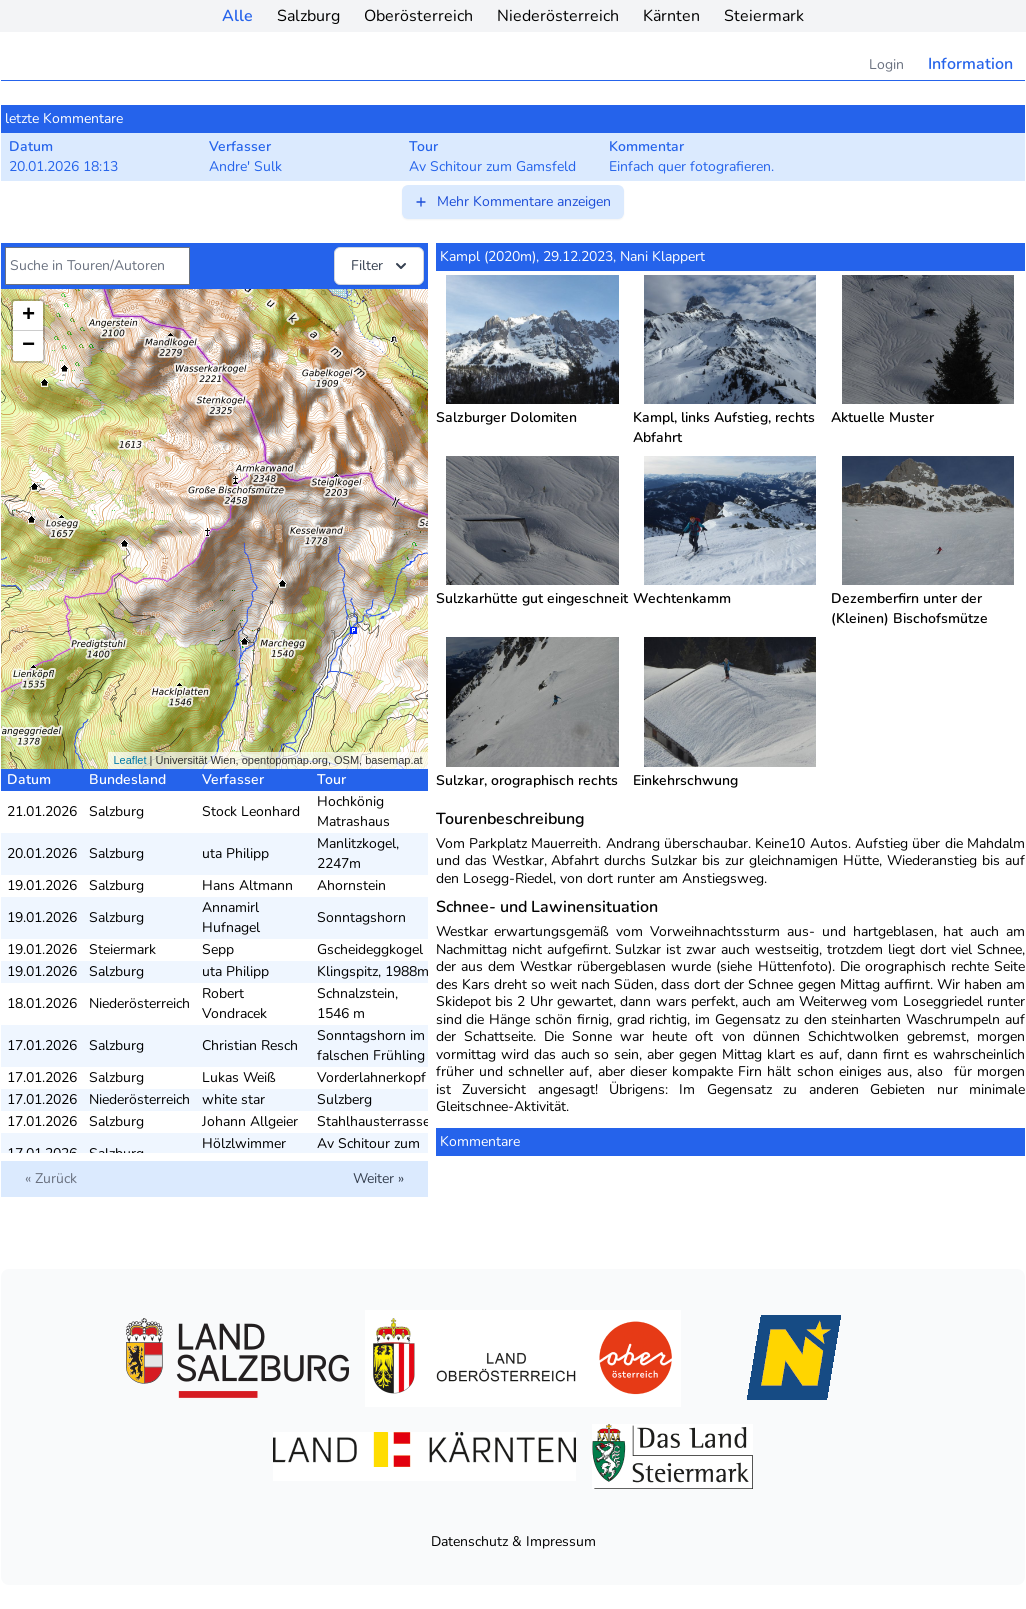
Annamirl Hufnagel (231, 917)
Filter (381, 266)
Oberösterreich (418, 16)
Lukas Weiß (239, 1077)
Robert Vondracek (234, 1003)
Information (970, 64)
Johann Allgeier (250, 1121)
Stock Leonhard (251, 811)
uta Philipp (235, 853)
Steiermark (764, 16)
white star (233, 1099)
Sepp (218, 949)
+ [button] (28, 316)
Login (886, 64)
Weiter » (378, 1178)
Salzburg (308, 16)
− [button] (28, 346)
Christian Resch (250, 1045)
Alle (237, 16)
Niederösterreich (558, 16)
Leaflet (129, 760)
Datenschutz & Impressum (513, 1541)
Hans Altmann (247, 885)
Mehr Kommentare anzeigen (512, 201)
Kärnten (671, 16)
